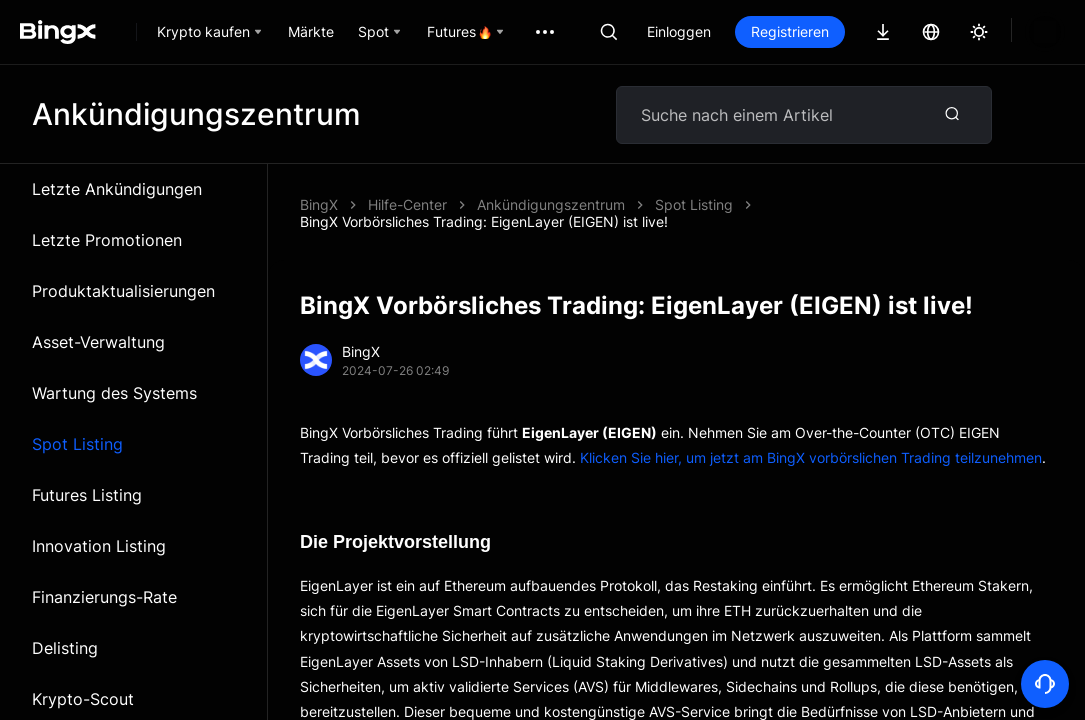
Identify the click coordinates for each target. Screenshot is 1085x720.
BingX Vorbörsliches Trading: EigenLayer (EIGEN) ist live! (661, 204)
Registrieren (790, 31)
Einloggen (679, 31)
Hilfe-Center (407, 204)
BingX (319, 204)
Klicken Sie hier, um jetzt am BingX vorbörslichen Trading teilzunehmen (811, 440)
